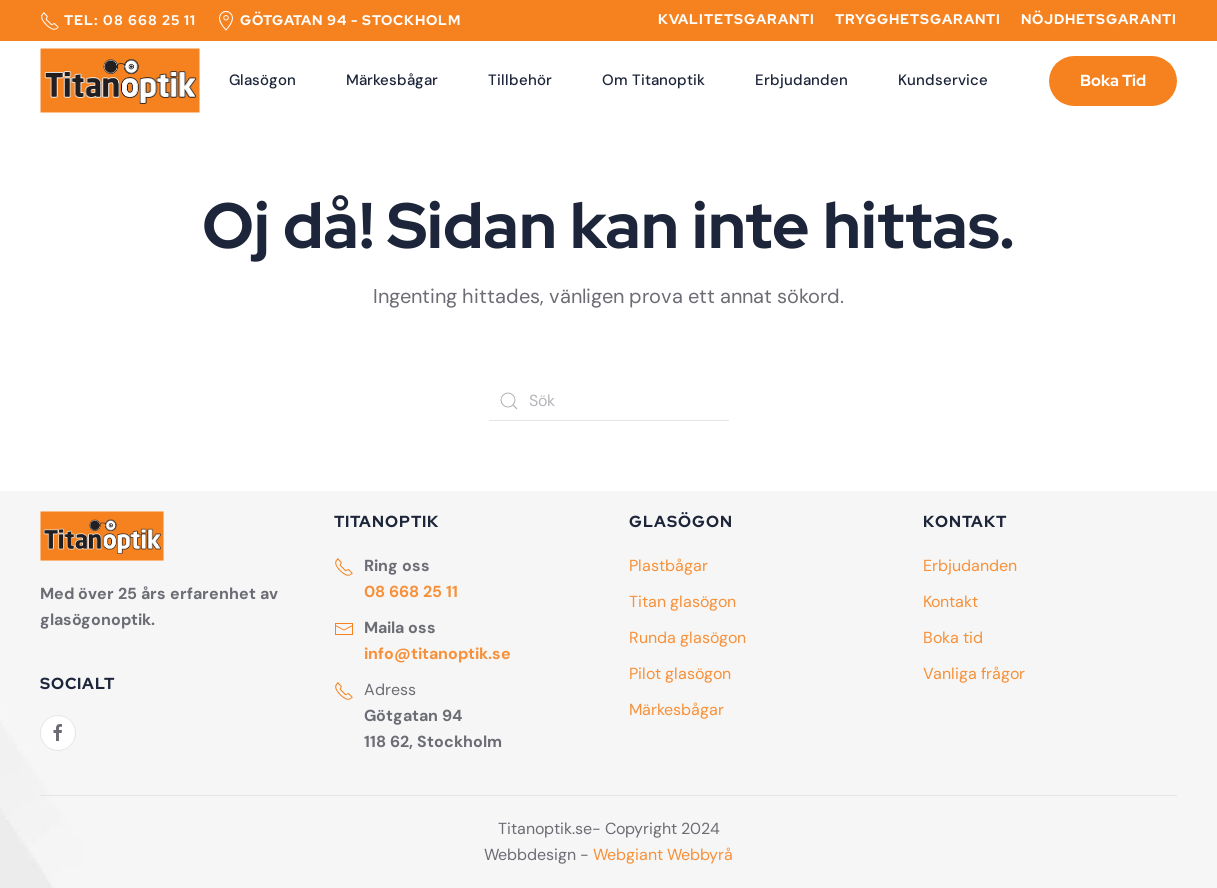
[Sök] (609, 401)
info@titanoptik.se (437, 653)
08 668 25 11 (149, 20)
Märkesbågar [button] (392, 80)
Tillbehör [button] (520, 80)
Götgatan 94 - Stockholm (350, 20)
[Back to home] (120, 81)
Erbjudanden (801, 80)
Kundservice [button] (943, 80)
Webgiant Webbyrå (663, 854)
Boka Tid (1113, 80)
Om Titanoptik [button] (653, 80)
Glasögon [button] (262, 80)
